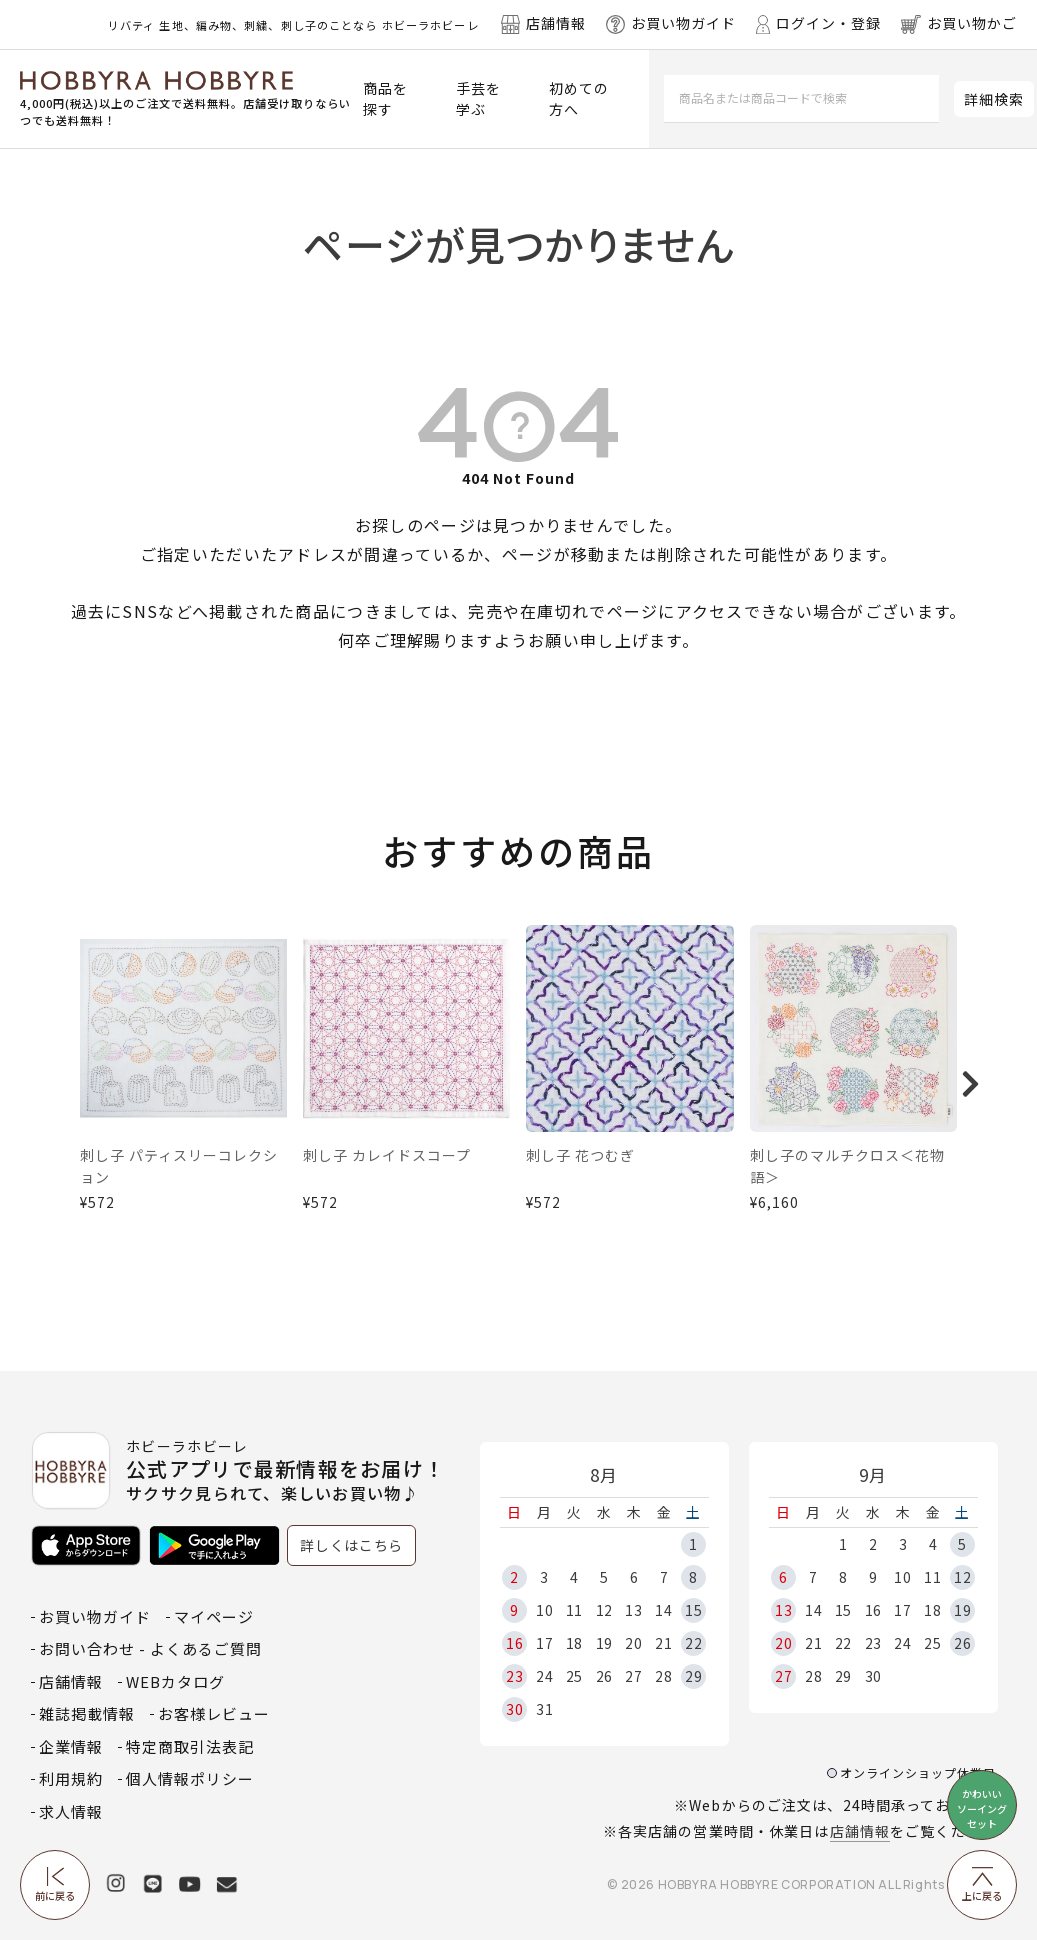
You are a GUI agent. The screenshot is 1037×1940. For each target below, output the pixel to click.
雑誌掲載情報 (87, 1713)
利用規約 (71, 1778)
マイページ (214, 1616)
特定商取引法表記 (190, 1746)
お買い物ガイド (95, 1616)
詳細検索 (994, 99)
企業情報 (71, 1746)
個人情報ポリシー (190, 1778)
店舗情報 (860, 1831)
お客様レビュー (214, 1713)
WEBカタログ (175, 1681)
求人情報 (71, 1811)
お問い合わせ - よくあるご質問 (150, 1648)
